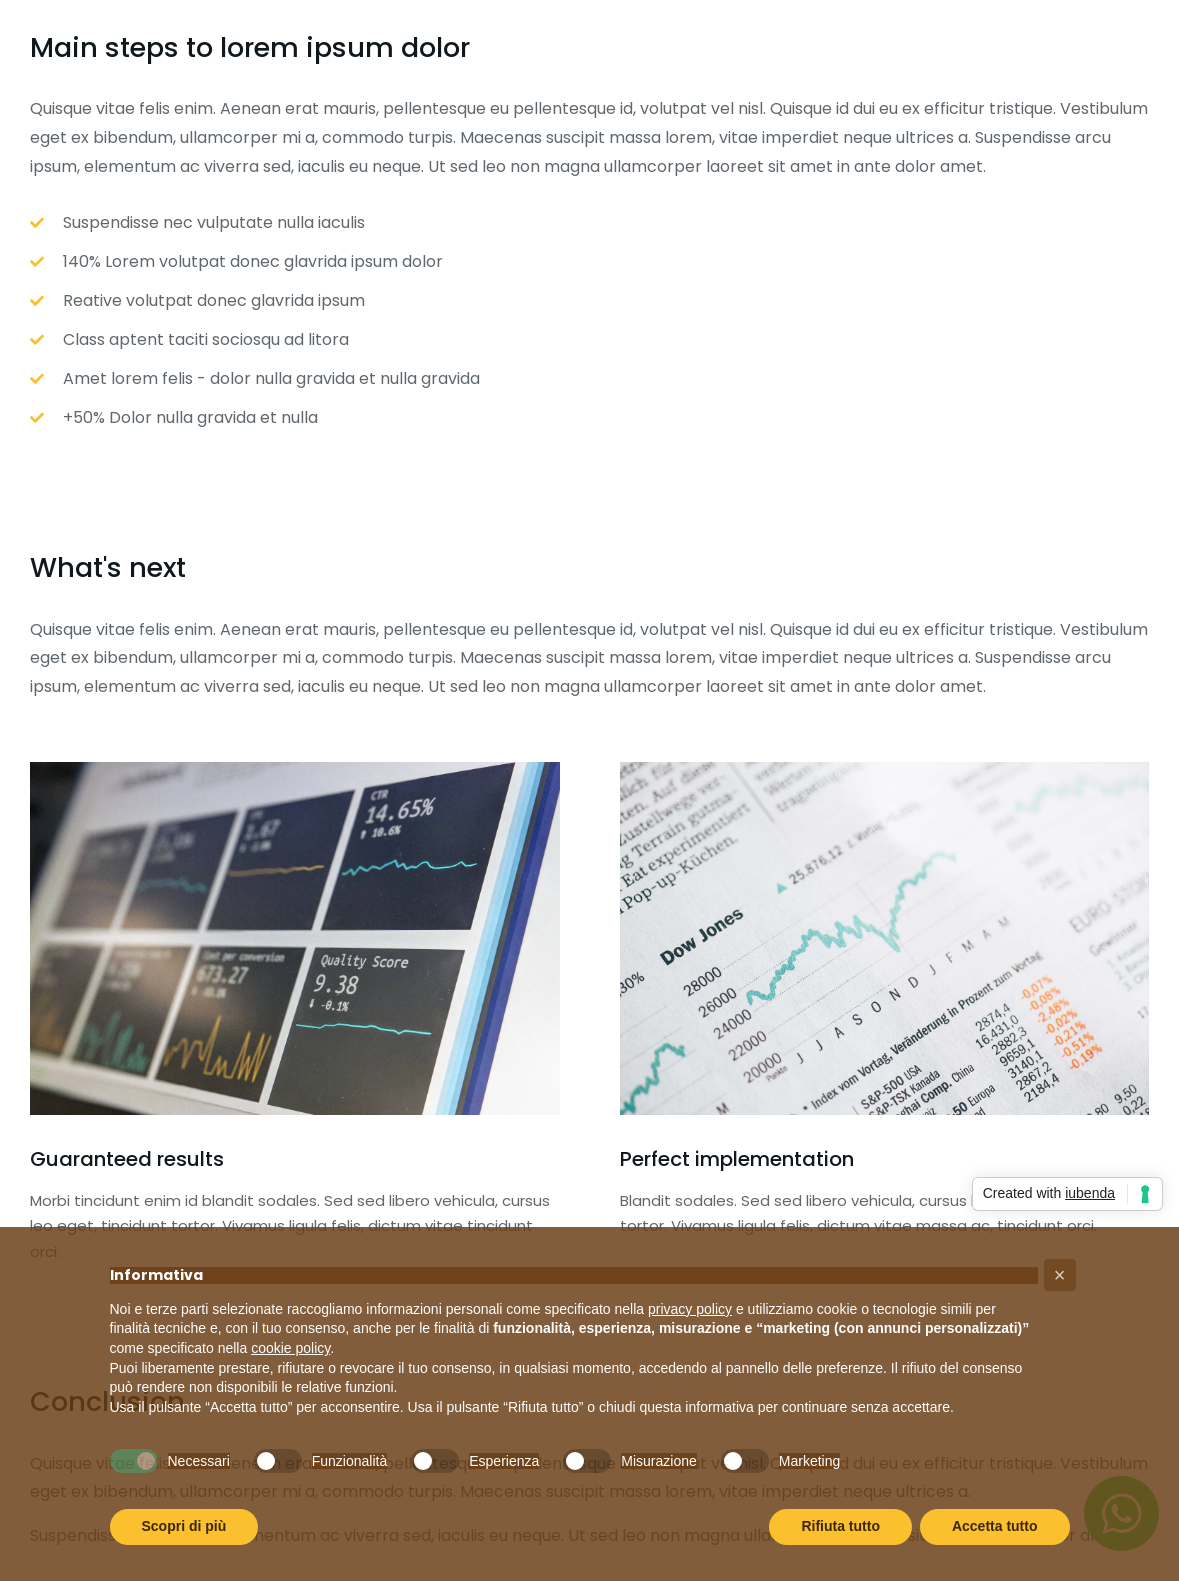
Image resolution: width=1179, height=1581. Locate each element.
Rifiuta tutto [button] (840, 1526)
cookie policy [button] (290, 1348)
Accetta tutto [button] (995, 1526)
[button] (1060, 1275)
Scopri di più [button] (184, 1526)
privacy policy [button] (690, 1309)
